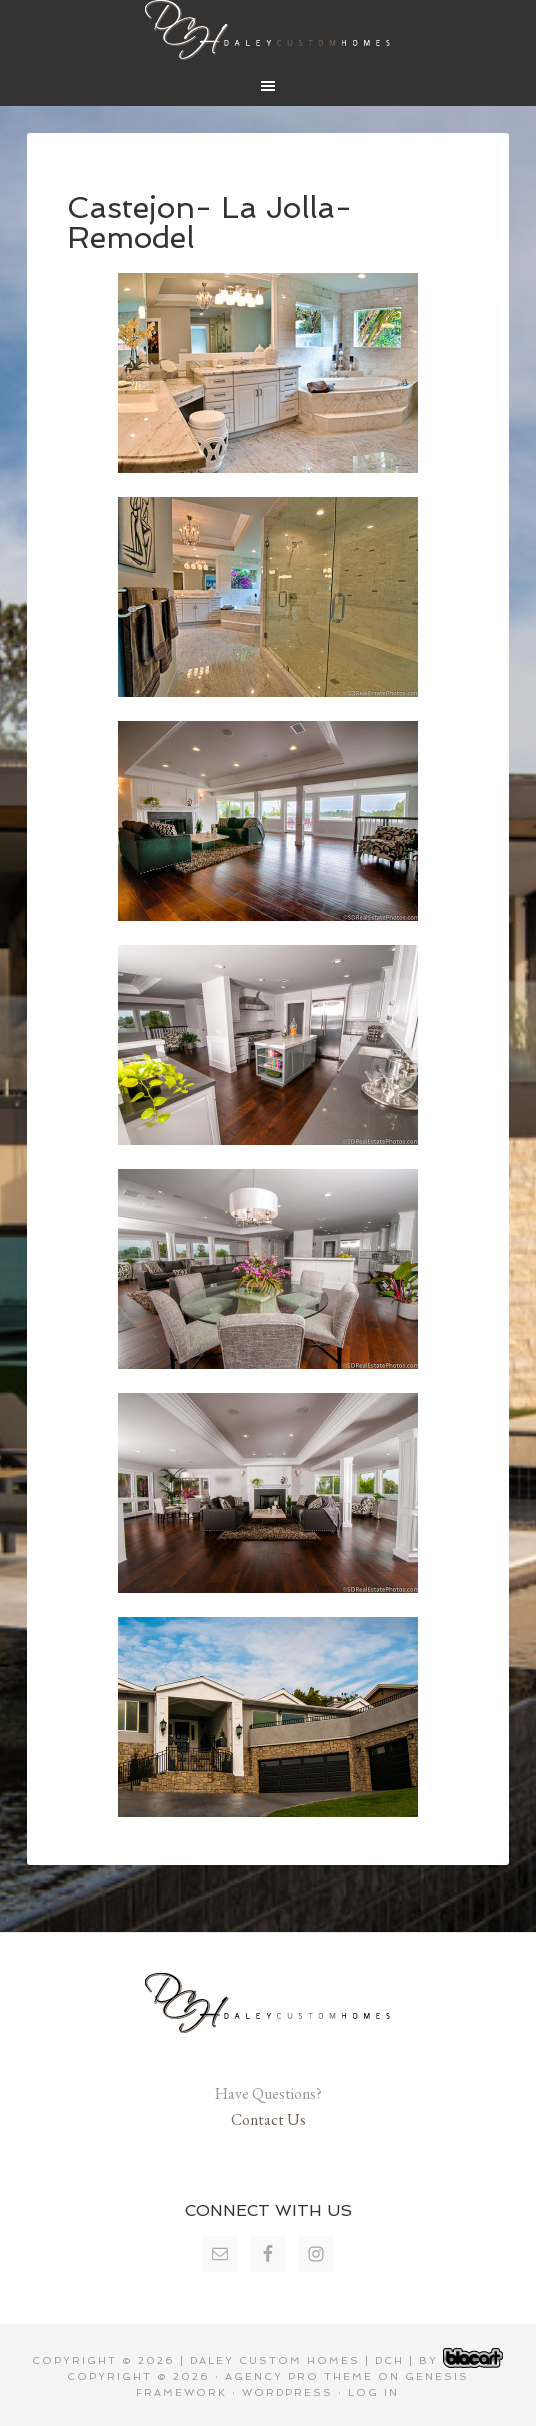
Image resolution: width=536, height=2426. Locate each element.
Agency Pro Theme (299, 2376)
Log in (373, 2392)
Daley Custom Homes (268, 30)
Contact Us (268, 2119)
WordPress (287, 2392)
